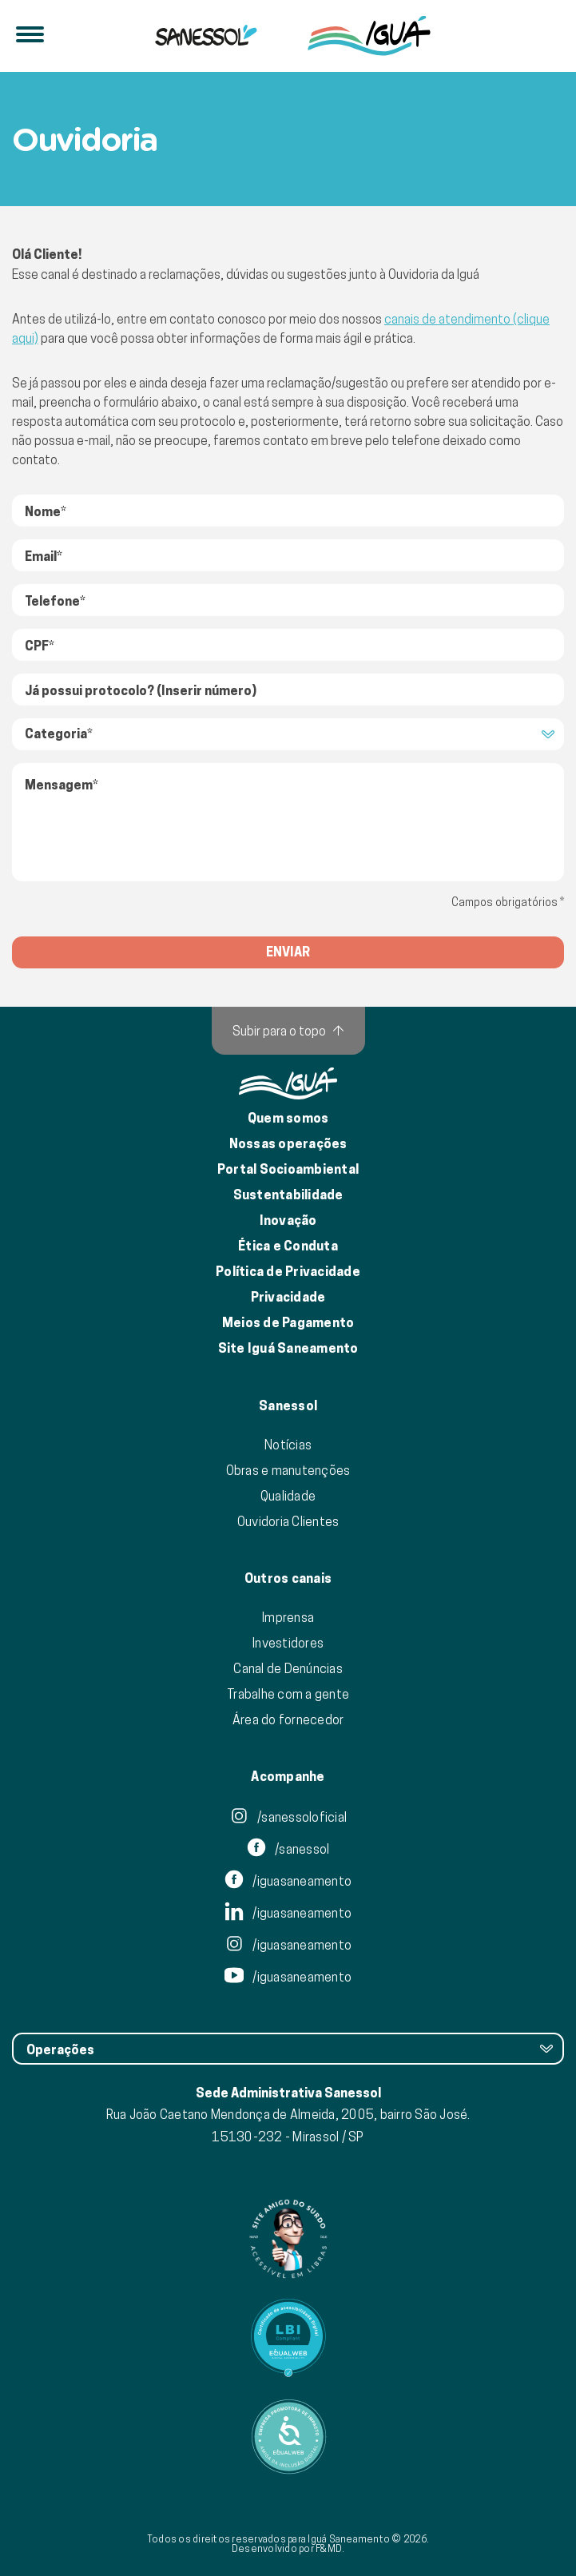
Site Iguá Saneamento (288, 1348)
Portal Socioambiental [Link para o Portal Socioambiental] (288, 1169)
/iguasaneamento (288, 1881)
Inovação (288, 1220)
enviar (288, 952)
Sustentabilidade (288, 1195)
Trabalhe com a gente (288, 1694)
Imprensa (288, 1617)
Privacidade (288, 1297)
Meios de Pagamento (288, 1322)
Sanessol (288, 1406)
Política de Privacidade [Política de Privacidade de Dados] (288, 1271)
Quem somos (288, 1118)
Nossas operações (288, 1143)
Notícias (288, 1444)
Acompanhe (287, 1777)
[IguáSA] (369, 36)
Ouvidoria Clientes (288, 1521)
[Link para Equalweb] (288, 2338)
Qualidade (288, 1496)
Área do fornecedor (288, 1719)
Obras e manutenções (288, 1470)
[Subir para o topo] (288, 1031)
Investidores (288, 1643)
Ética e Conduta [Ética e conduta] (288, 1246)
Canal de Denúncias (288, 1668)
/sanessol (288, 1849)
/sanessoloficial (288, 1817)
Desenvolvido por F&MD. (288, 2548)
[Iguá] (206, 36)
